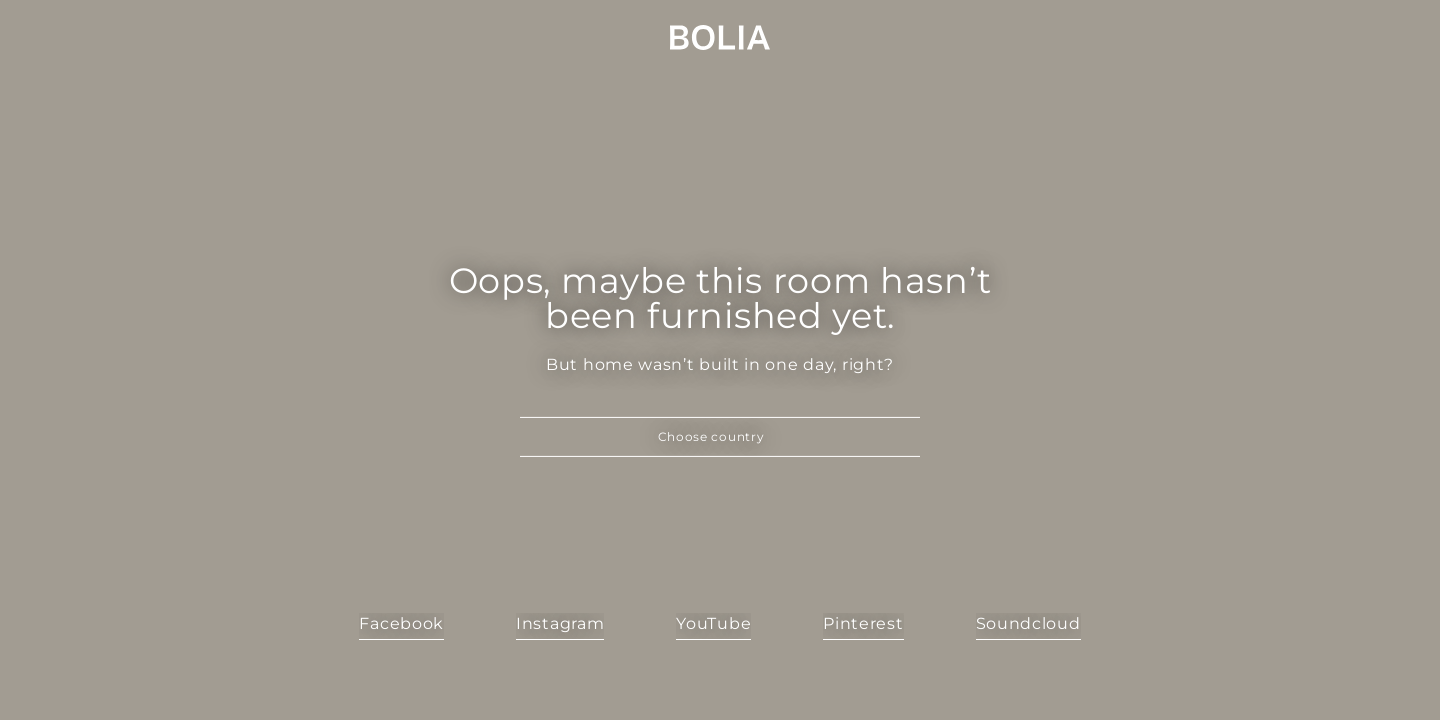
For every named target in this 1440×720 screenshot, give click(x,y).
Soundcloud (1028, 623)
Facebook (401, 623)
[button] (720, 437)
